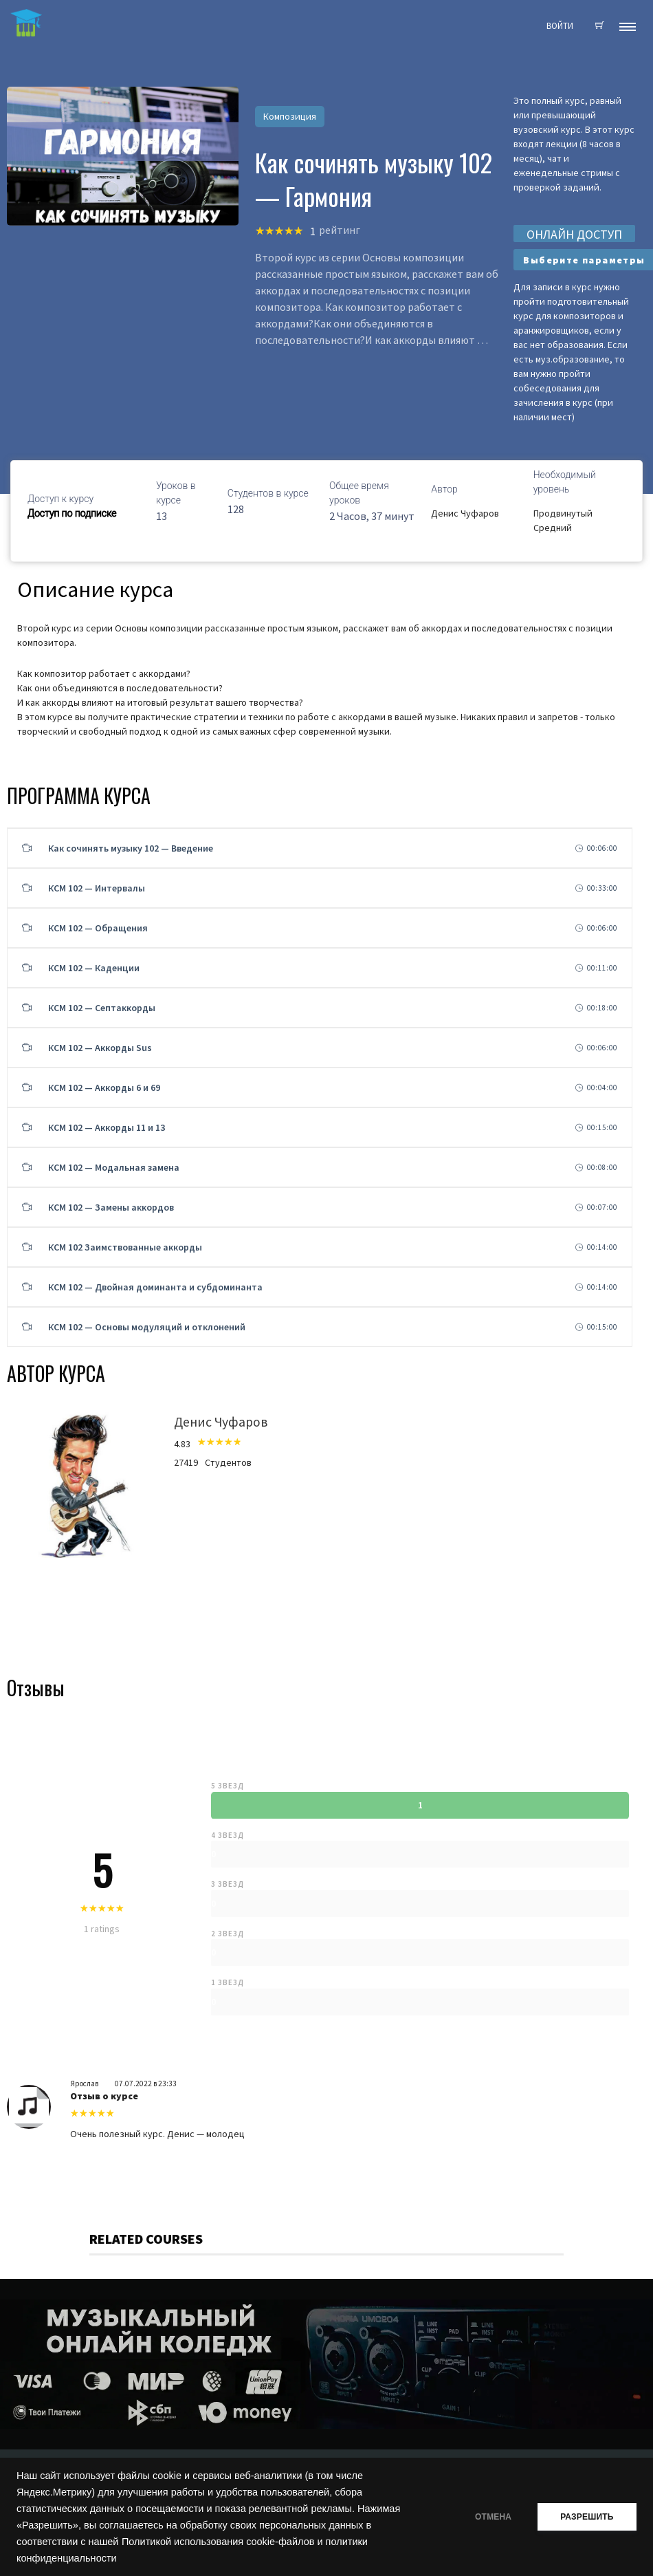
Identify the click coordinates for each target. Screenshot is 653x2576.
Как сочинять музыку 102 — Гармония (373, 179)
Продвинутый (563, 513)
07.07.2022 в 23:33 (146, 2083)
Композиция (289, 116)
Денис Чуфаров (465, 513)
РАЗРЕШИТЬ (586, 2517)
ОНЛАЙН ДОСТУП (574, 234)
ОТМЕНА (490, 2517)
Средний (552, 527)
